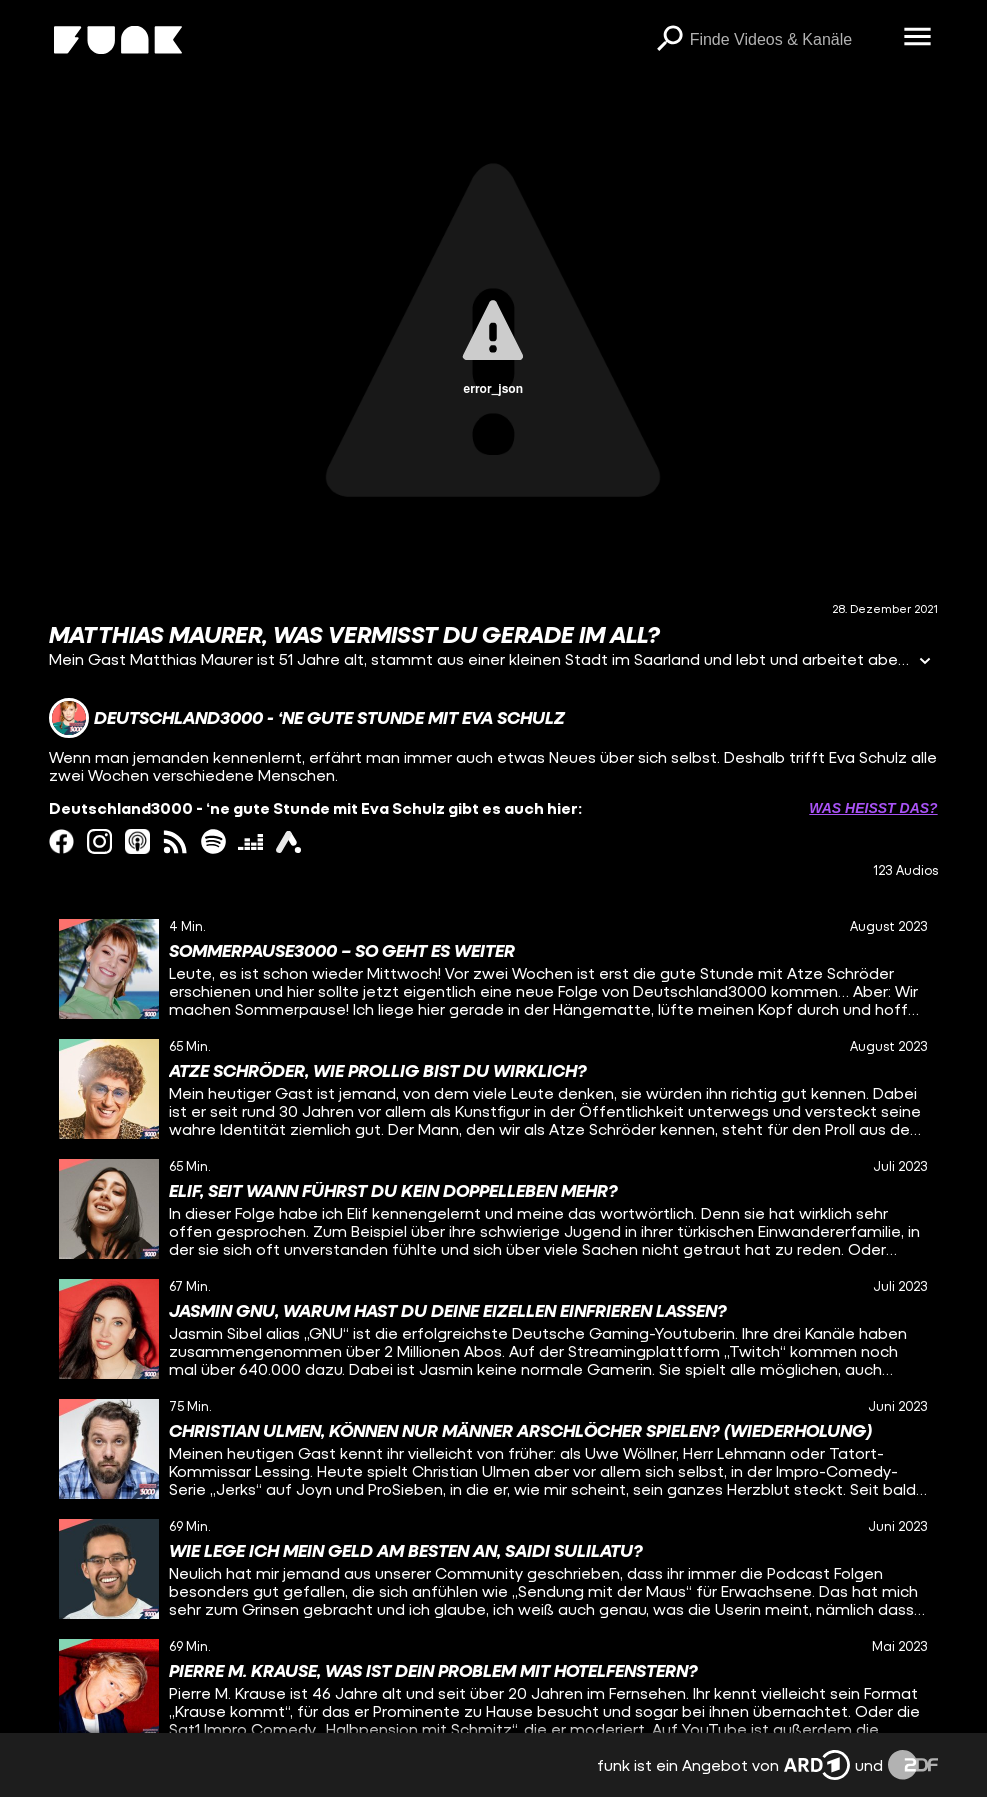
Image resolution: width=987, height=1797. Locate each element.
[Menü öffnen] (918, 38)
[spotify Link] (213, 841)
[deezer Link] (250, 841)
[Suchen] (670, 40)
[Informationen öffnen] (925, 662)
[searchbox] (790, 40)
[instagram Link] (99, 841)
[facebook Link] (61, 841)
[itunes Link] (137, 841)
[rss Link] (175, 841)
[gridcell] (493, 969)
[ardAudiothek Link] (288, 841)
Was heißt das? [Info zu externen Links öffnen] (873, 808)
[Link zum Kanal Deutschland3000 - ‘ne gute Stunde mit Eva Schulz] (307, 718)
